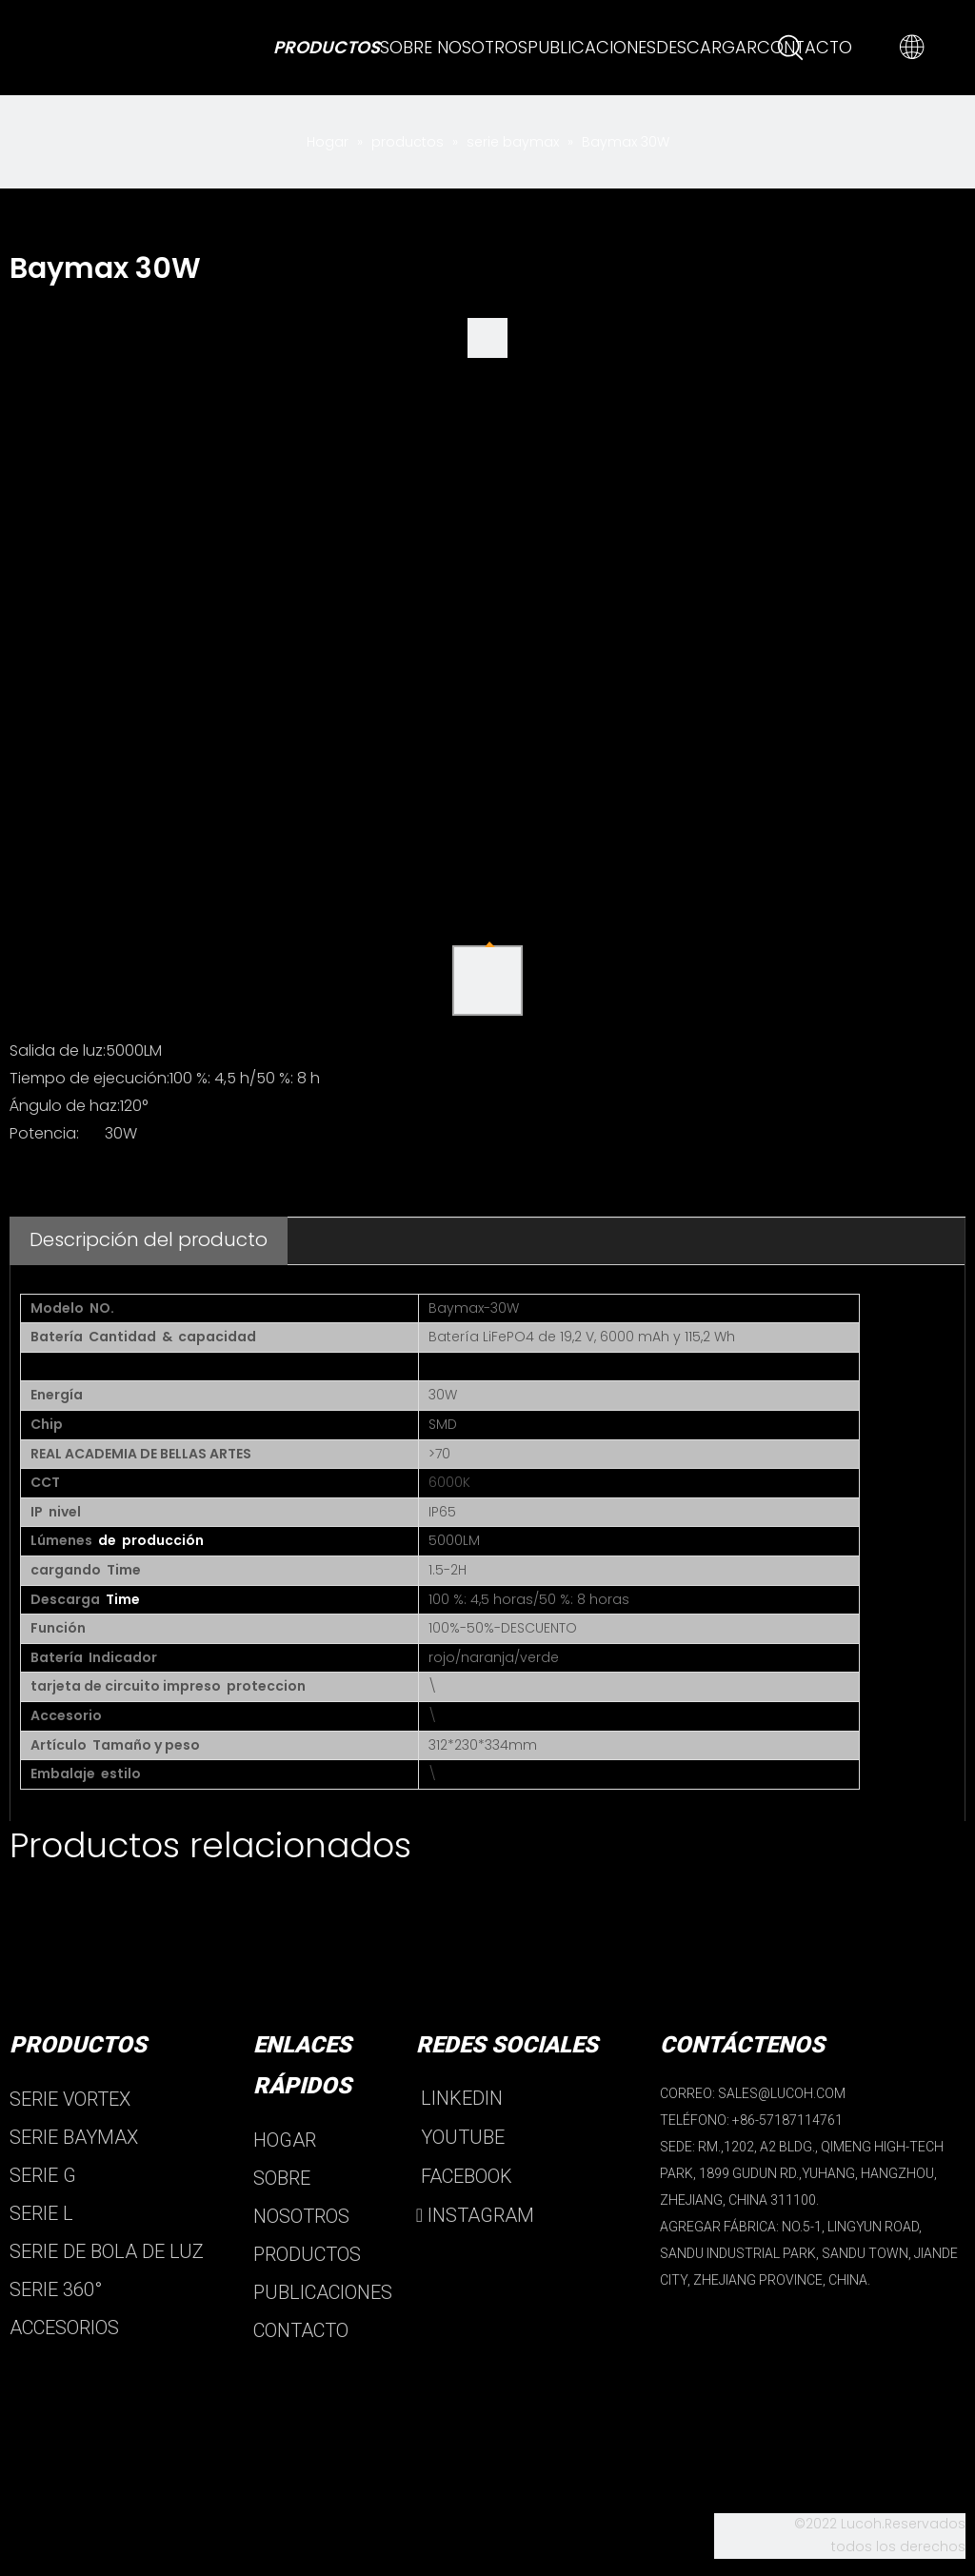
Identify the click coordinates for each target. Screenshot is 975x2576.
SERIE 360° (56, 2289)
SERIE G (43, 2175)
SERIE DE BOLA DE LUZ (107, 2251)
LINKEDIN (459, 2098)
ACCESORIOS (64, 2327)
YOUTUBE (460, 2137)
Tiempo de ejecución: (89, 1078)
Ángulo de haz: (65, 1106)
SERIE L (41, 2213)
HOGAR (284, 2140)
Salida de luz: (58, 1050)
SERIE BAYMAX (74, 2137)
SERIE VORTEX (70, 2099)
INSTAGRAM (475, 2215)
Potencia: (44, 1133)
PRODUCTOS (307, 2254)
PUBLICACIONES (322, 2292)
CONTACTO (300, 2330)
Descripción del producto (149, 1239)
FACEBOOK (464, 2176)
